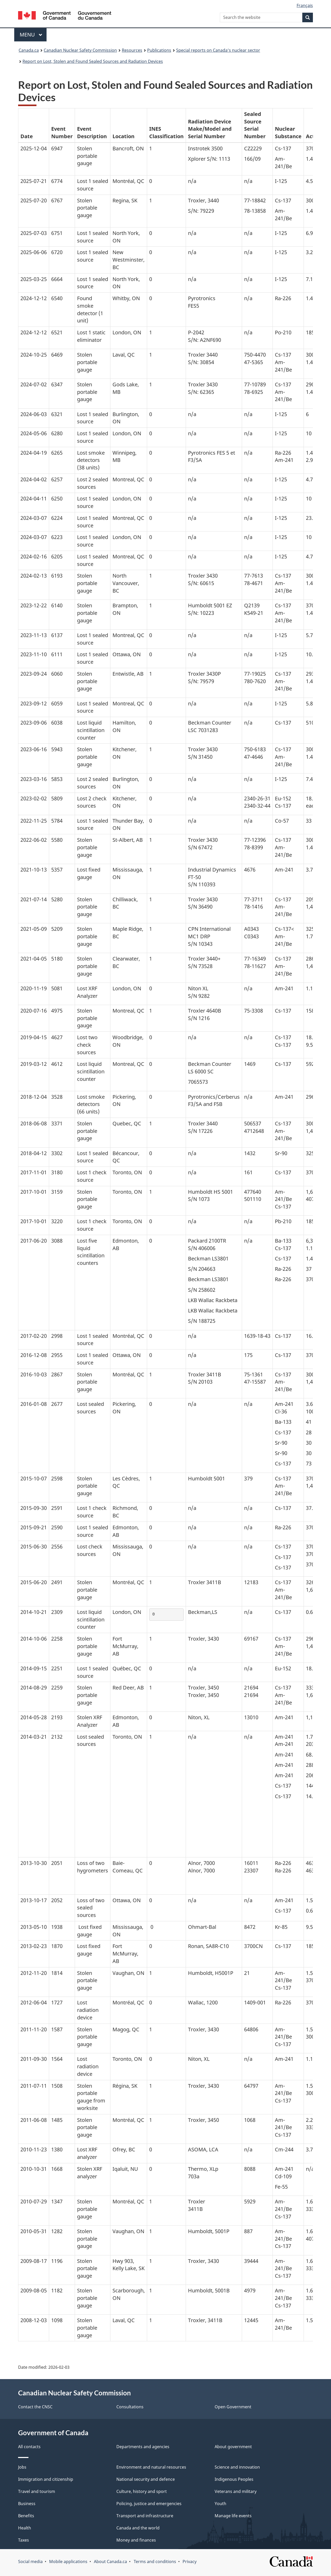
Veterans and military (236, 2491)
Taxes (23, 2540)
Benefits (26, 2516)
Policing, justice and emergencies (149, 2503)
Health (24, 2528)
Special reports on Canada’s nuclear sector (218, 50)
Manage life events (233, 2516)
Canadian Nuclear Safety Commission (80, 50)
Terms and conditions (155, 2561)
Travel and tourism (36, 2491)
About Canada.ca (110, 2561)
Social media (30, 2561)
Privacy (190, 2561)
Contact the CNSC (35, 2407)
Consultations (130, 2407)
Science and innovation (237, 2467)
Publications (159, 50)
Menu (31, 34)
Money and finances (136, 2540)
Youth (220, 2503)
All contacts (29, 2446)
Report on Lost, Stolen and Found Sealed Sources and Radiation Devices (92, 61)
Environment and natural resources (151, 2467)
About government (233, 2446)
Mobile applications (68, 2561)
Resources (132, 50)
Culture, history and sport (141, 2491)
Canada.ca (29, 50)
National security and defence (145, 2479)
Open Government (233, 2407)
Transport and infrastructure (144, 2516)
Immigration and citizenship (45, 2479)
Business (26, 2503)
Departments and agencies (142, 2446)
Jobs (22, 2467)
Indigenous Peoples (234, 2479)
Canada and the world (138, 2528)
